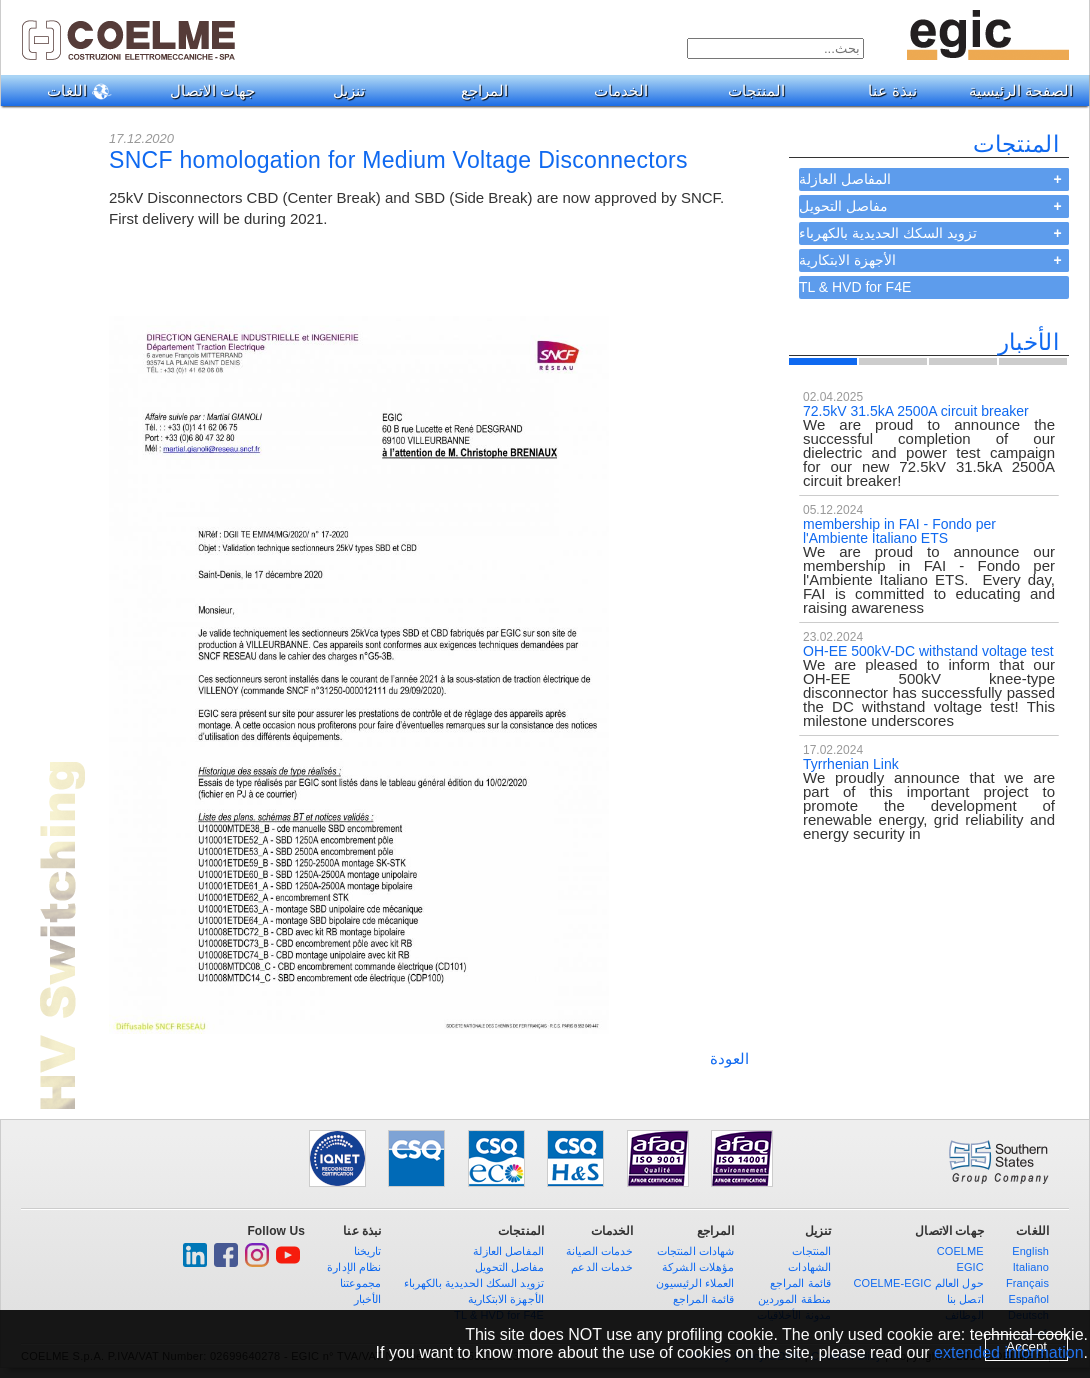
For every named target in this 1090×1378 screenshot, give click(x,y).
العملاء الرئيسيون (695, 1283)
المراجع (477, 90)
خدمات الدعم (602, 1267)
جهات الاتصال (205, 90)
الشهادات (809, 1267)
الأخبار (368, 1299)
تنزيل (341, 90)
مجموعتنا (361, 1283)
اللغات (72, 91)
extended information (1008, 1352)
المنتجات (749, 90)
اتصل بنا (965, 1299)
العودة (729, 1058)
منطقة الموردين (794, 1299)
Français (1027, 1283)
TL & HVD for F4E (855, 287)
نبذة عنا (884, 90)
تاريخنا (368, 1251)
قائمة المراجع (703, 1299)
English (1030, 1251)
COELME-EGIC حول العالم (918, 1283)
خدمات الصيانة (599, 1251)
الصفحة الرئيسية (1021, 90)
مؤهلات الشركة (698, 1267)
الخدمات (613, 90)
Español (1029, 1299)
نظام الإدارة (354, 1267)
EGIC (969, 1267)
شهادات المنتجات (696, 1251)
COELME (960, 1251)
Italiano (1031, 1267)
